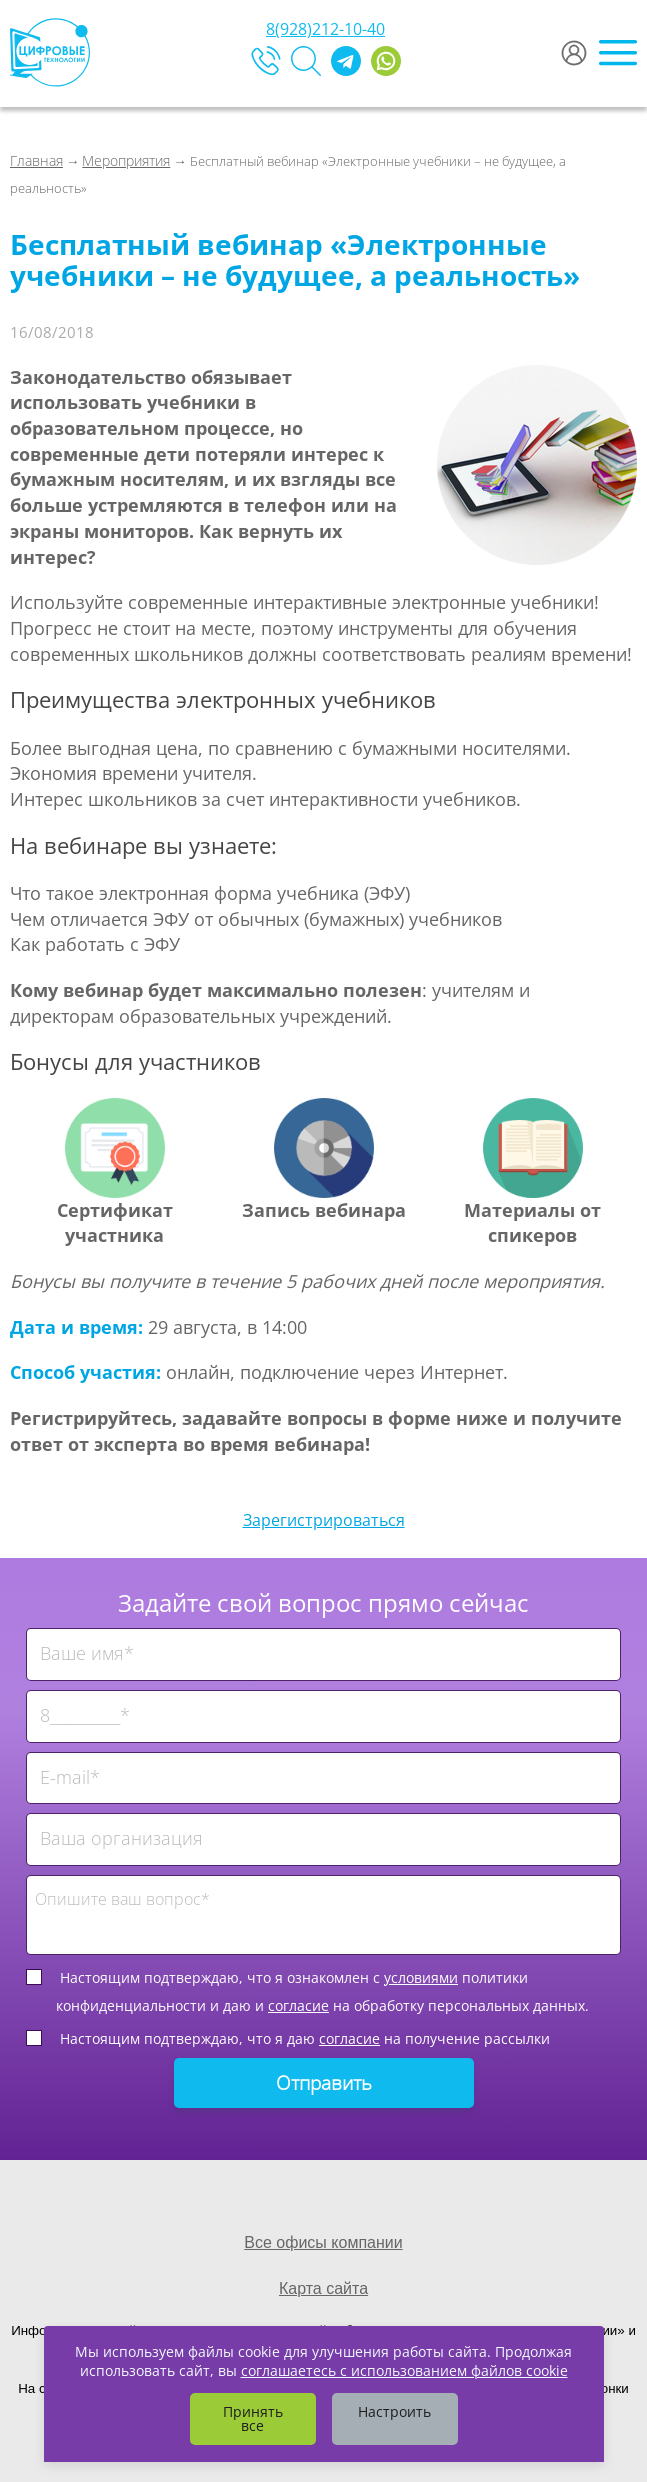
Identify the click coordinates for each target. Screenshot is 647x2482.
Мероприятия (126, 160)
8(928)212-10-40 (325, 29)
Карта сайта (323, 2288)
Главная (36, 160)
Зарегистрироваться (324, 1520)
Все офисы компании (323, 2242)
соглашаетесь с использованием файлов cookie (404, 2370)
